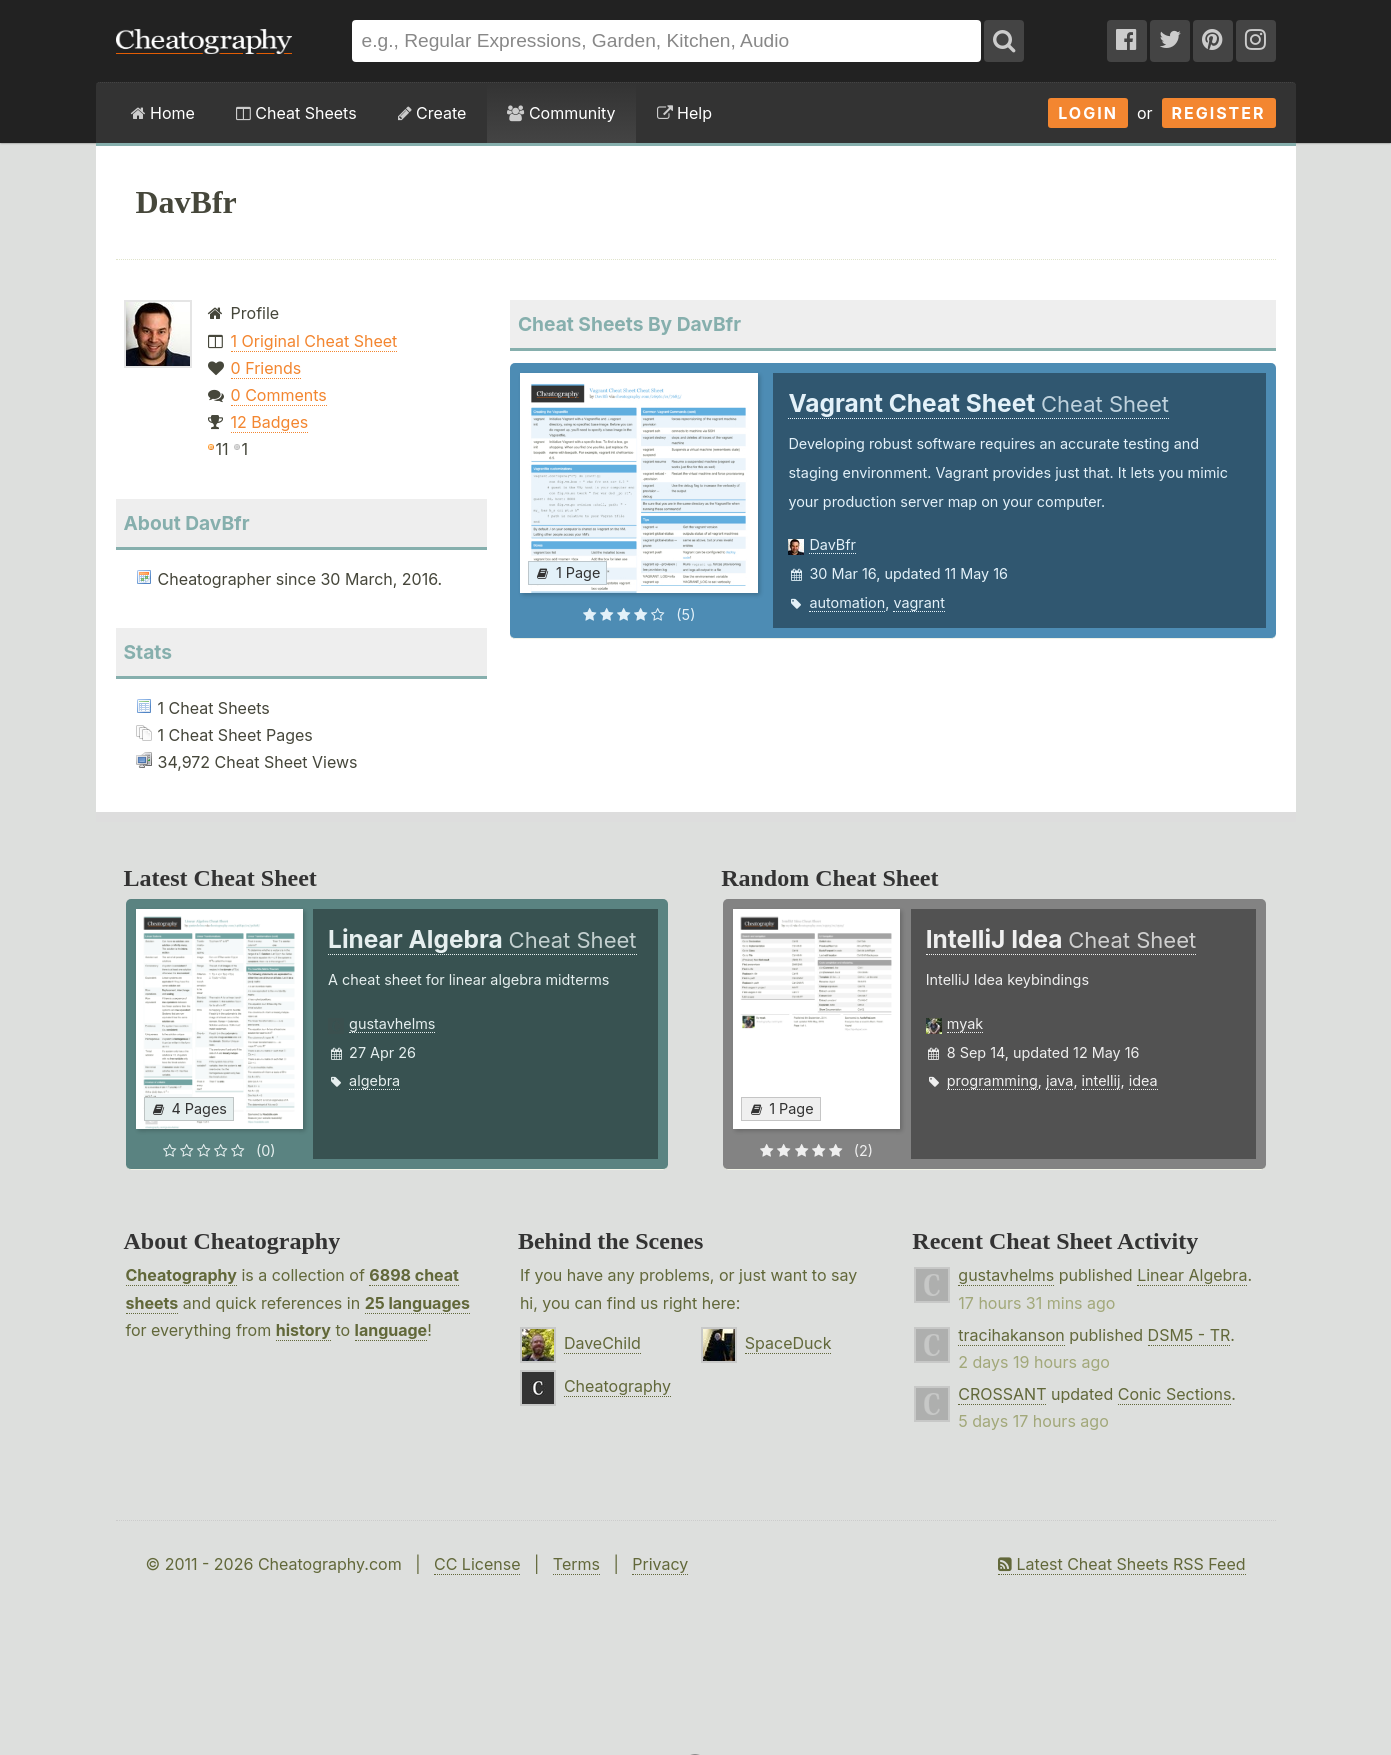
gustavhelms (392, 1023)
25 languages (417, 1303)
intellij (1101, 1080)
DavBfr (832, 544)
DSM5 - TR (1189, 1335)
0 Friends (266, 368)
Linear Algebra (1192, 1275)
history (303, 1330)
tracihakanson (1011, 1335)
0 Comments (279, 395)
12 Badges (270, 422)
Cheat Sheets (296, 113)
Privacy (660, 1564)
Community (561, 113)
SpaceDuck (788, 1343)
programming (992, 1080)
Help (684, 113)
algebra (374, 1080)
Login (1088, 113)
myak (965, 1023)
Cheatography (181, 1275)
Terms (576, 1564)
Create (432, 113)
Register (1219, 113)
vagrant (919, 602)
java (1059, 1080)
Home (163, 113)
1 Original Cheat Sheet (314, 341)
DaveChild (602, 1343)
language (391, 1330)
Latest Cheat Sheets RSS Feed (1121, 1564)
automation (847, 602)
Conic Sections (1175, 1394)
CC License (477, 1564)
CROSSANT (1002, 1394)
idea (1143, 1080)
